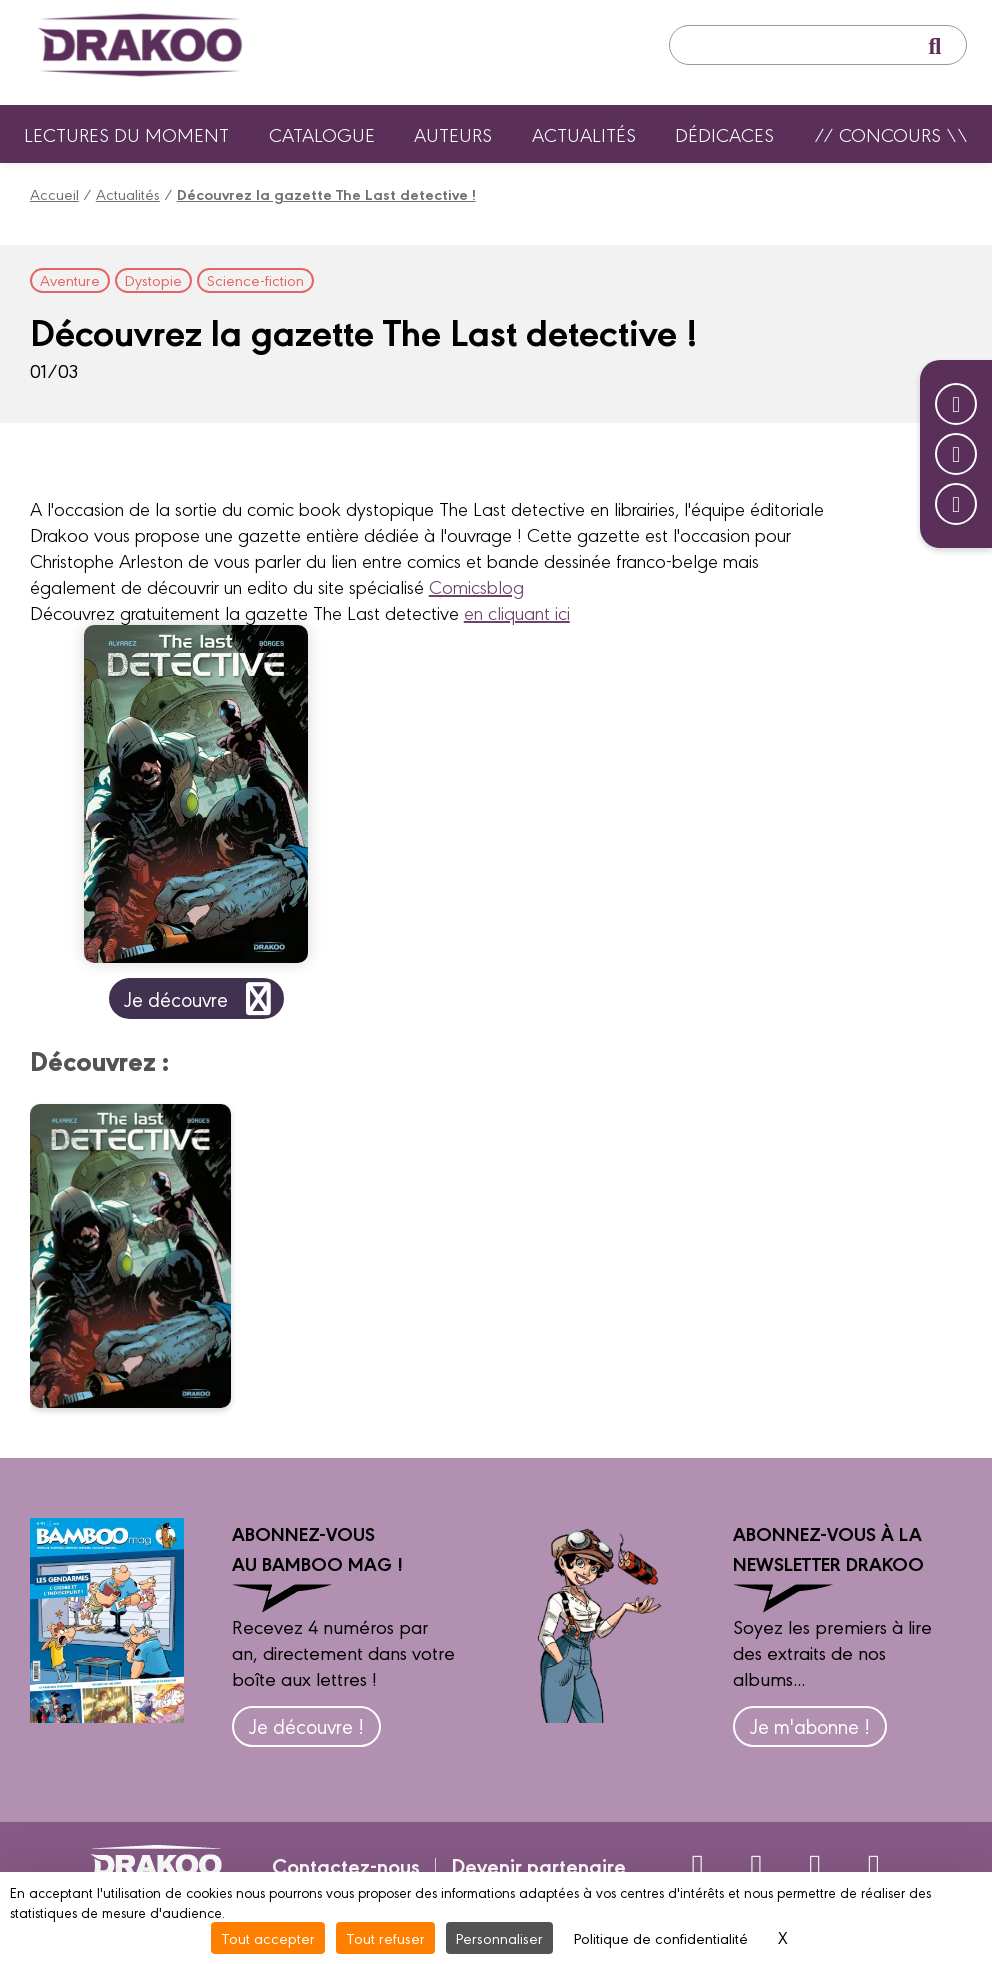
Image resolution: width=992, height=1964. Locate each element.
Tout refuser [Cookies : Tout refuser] (385, 1937)
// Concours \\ (891, 134)
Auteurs (453, 134)
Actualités (584, 134)
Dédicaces (724, 134)
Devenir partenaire (538, 1865)
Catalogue (322, 134)
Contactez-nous (346, 1865)
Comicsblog (476, 586)
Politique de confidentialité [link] (661, 1937)
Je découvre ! (306, 1725)
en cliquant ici (517, 612)
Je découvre (201, 998)
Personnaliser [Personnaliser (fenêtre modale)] (499, 1937)
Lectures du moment (126, 134)
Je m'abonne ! (810, 1725)
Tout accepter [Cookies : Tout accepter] (268, 1937)
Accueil (54, 193)
